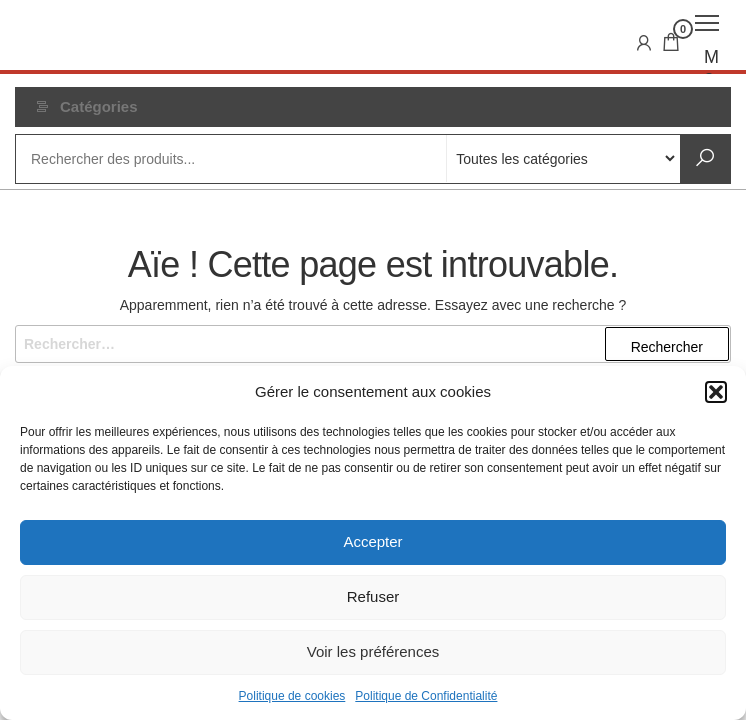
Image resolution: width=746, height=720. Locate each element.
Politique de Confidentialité (426, 696)
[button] (716, 392)
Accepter (372, 541)
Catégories (99, 106)
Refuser (373, 596)
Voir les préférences (373, 651)
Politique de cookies (292, 696)
